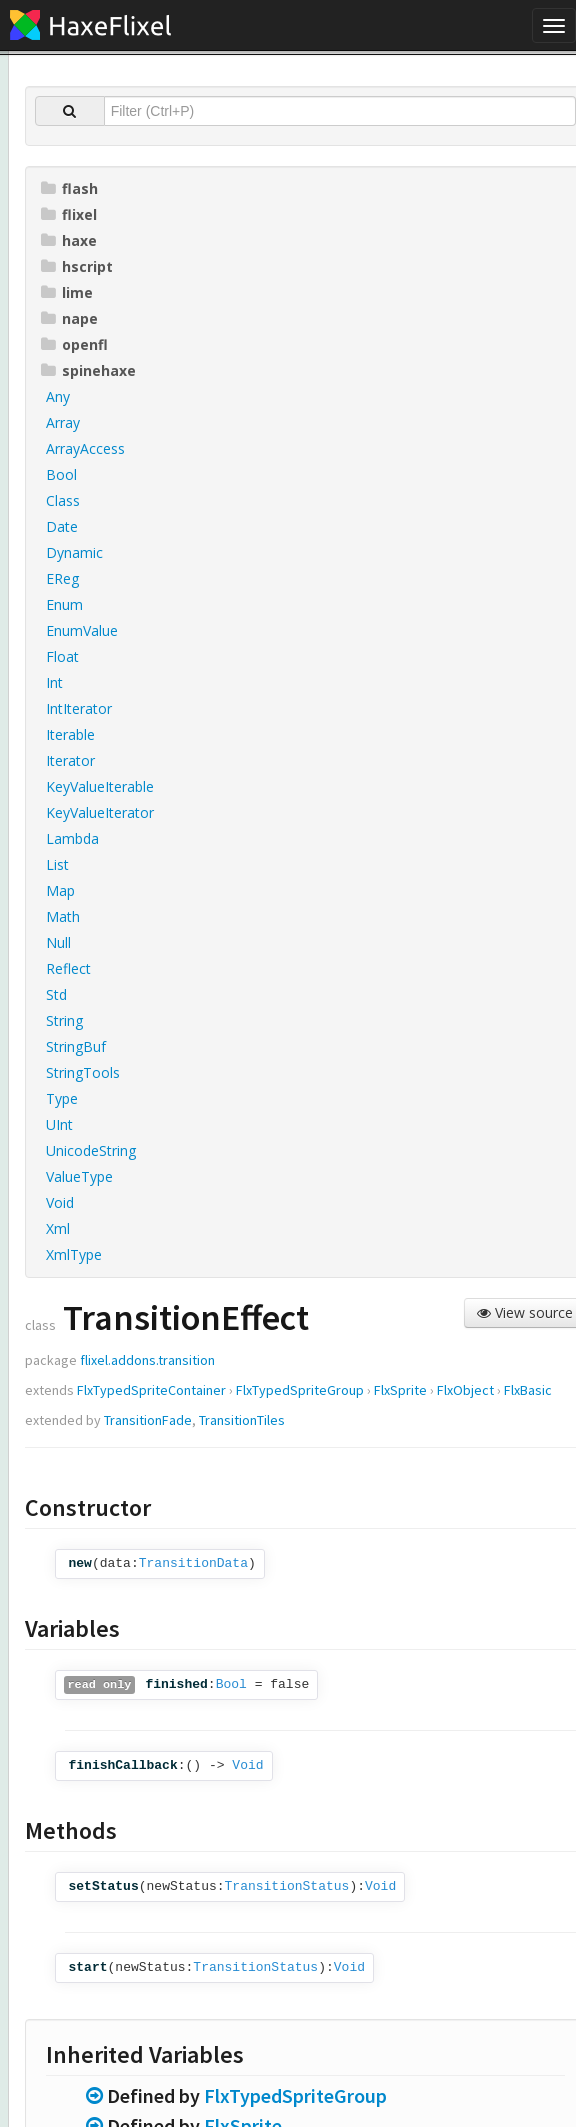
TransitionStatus (287, 1886)
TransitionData (193, 1563)
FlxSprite (400, 1390)
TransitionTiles (242, 1420)
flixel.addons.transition (147, 1360)
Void (247, 1765)
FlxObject (465, 1390)
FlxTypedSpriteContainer (151, 1390)
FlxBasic (528, 1390)
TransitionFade (148, 1420)
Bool (231, 1684)
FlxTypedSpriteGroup (300, 1390)
